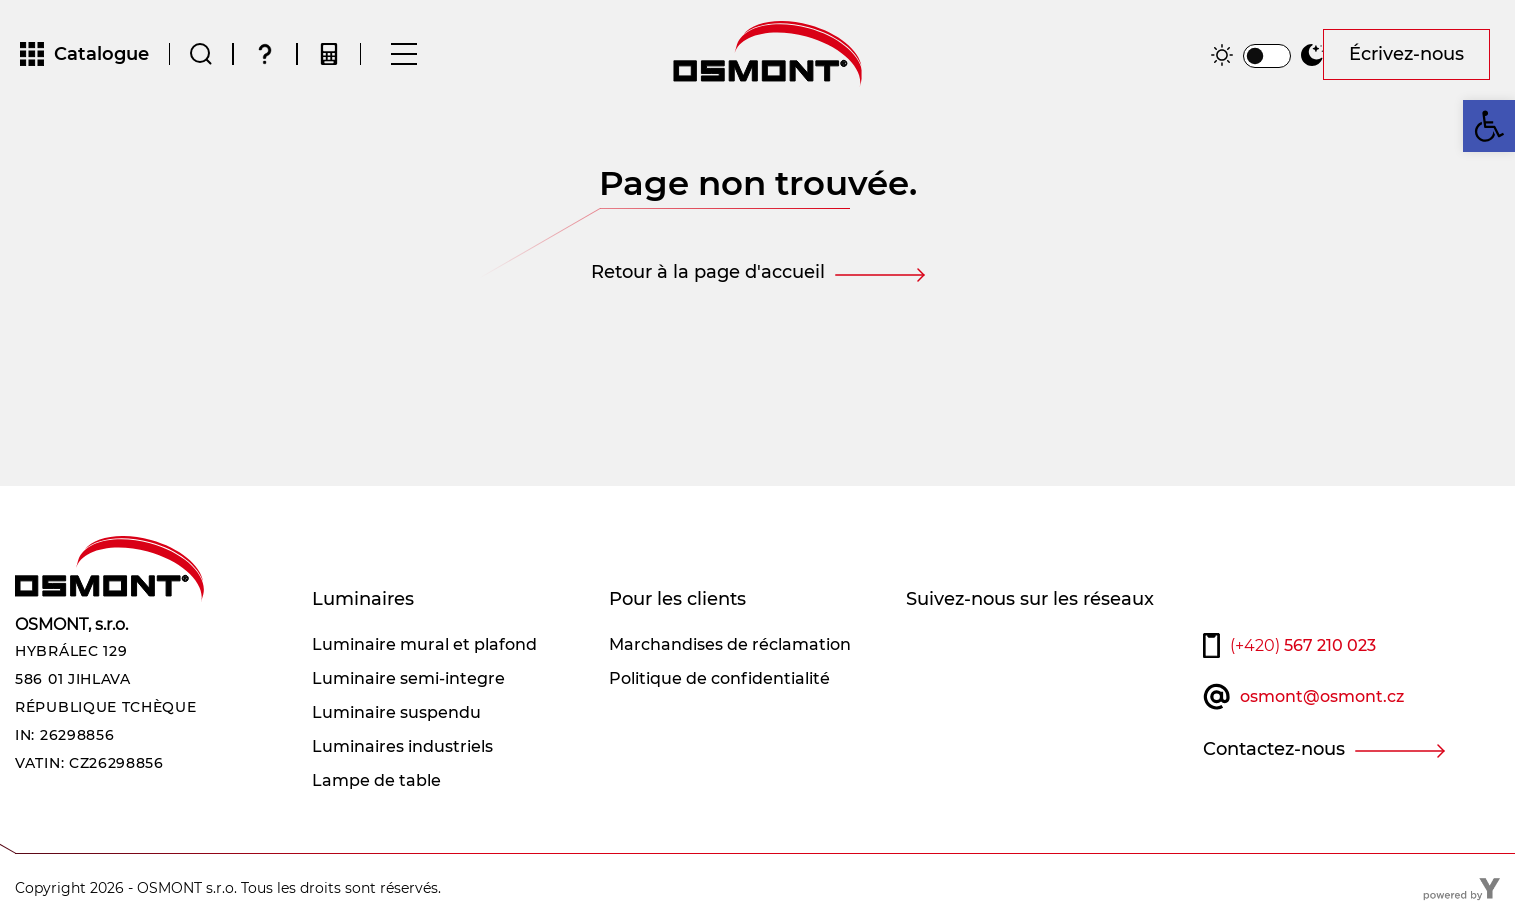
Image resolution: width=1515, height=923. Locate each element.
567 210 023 (1303, 645)
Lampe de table (376, 780)
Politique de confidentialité (719, 678)
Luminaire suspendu (396, 712)
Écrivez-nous (1406, 54)
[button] (1489, 126)
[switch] (1267, 56)
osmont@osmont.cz (1322, 696)
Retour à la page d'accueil (708, 272)
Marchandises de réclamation (730, 644)
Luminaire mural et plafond (424, 644)
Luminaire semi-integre (408, 678)
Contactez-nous (1274, 749)
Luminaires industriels (402, 746)
